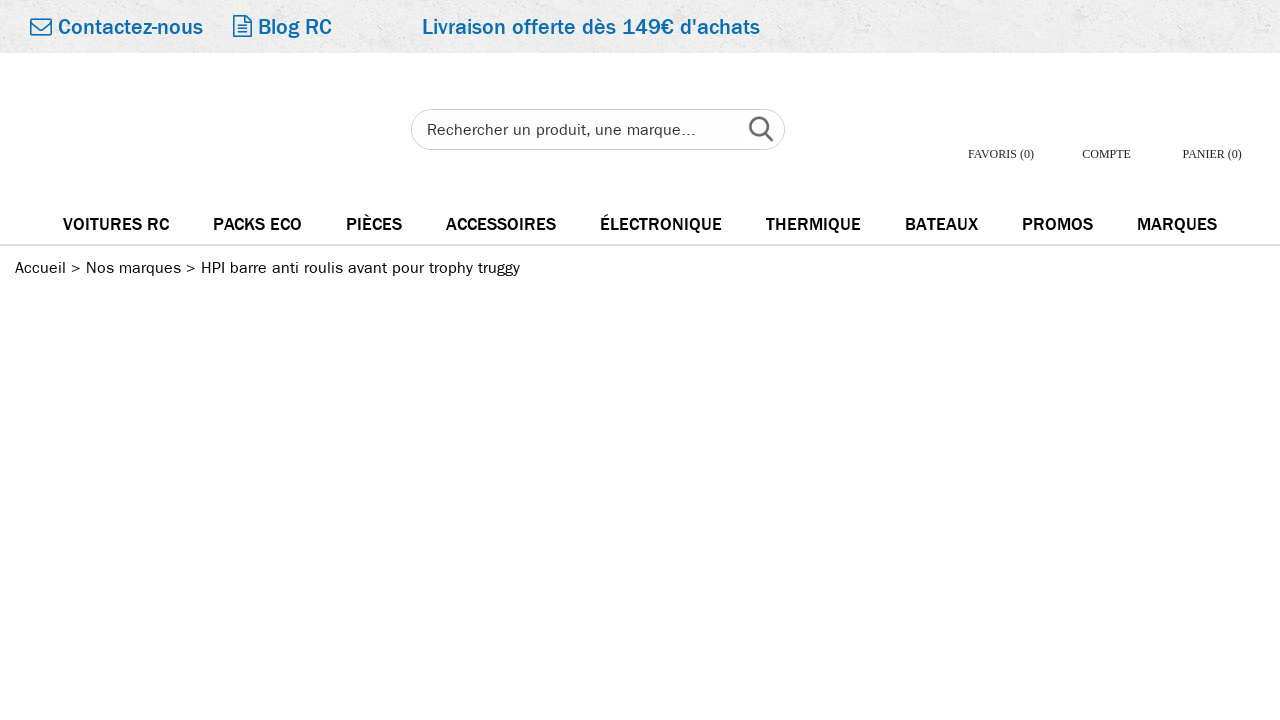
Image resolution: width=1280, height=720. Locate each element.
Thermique (813, 224)
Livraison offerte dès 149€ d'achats (591, 27)
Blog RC (282, 27)
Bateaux (941, 224)
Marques (1177, 224)
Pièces (374, 224)
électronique (661, 224)
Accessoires (501, 224)
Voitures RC (116, 224)
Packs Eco (257, 224)
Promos (1057, 224)
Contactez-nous (116, 27)
